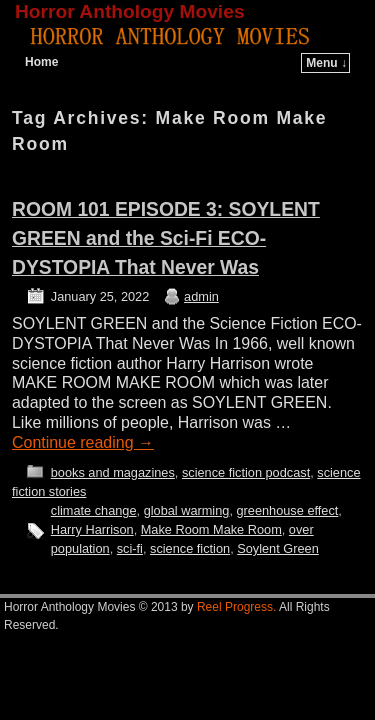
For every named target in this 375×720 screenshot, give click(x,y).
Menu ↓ (326, 63)
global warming (187, 510)
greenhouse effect (287, 510)
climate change (94, 510)
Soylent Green (278, 548)
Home (41, 62)
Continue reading (83, 442)
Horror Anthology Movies (130, 11)
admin (201, 296)
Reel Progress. (236, 607)
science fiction (190, 548)
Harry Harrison (92, 529)
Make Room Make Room (211, 529)
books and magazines (113, 472)
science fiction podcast (246, 472)
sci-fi (130, 548)
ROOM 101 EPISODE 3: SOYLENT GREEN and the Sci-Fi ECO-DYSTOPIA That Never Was (166, 238)
